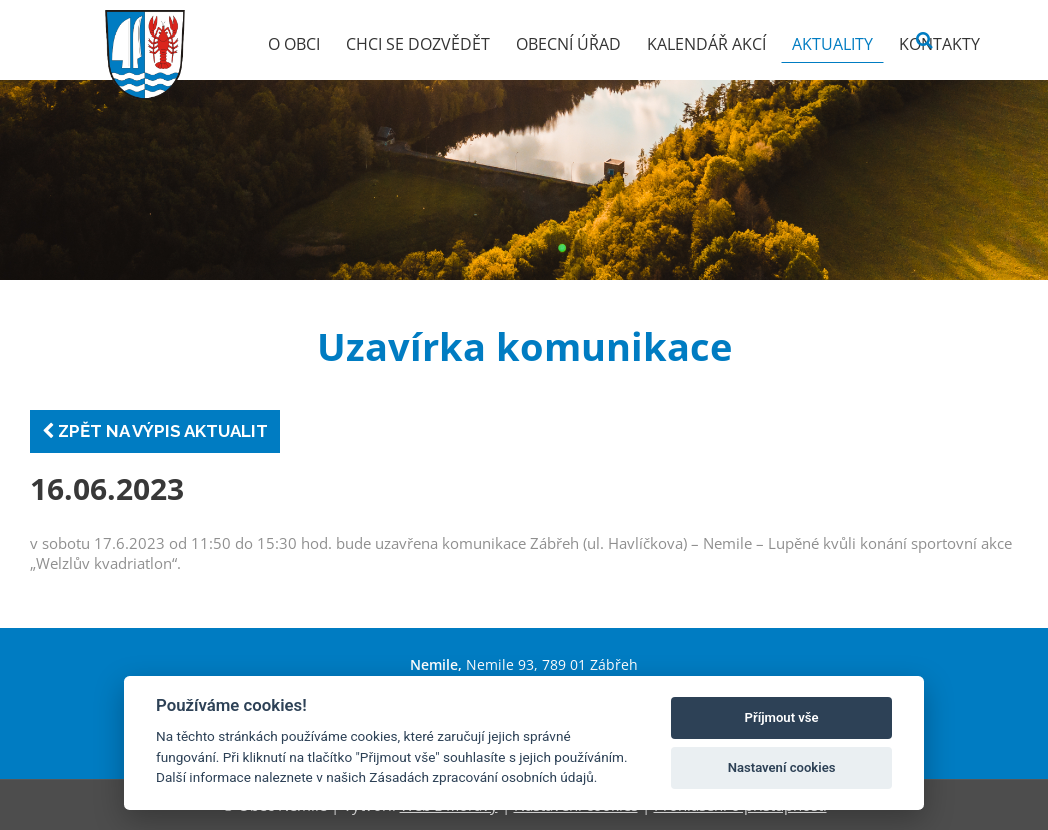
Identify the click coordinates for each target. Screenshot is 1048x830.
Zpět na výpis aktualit (155, 431)
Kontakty (939, 44)
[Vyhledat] (924, 40)
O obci (294, 44)
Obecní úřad (568, 44)
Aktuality (832, 44)
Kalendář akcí (706, 44)
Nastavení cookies (782, 767)
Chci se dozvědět (418, 44)
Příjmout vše (782, 717)
